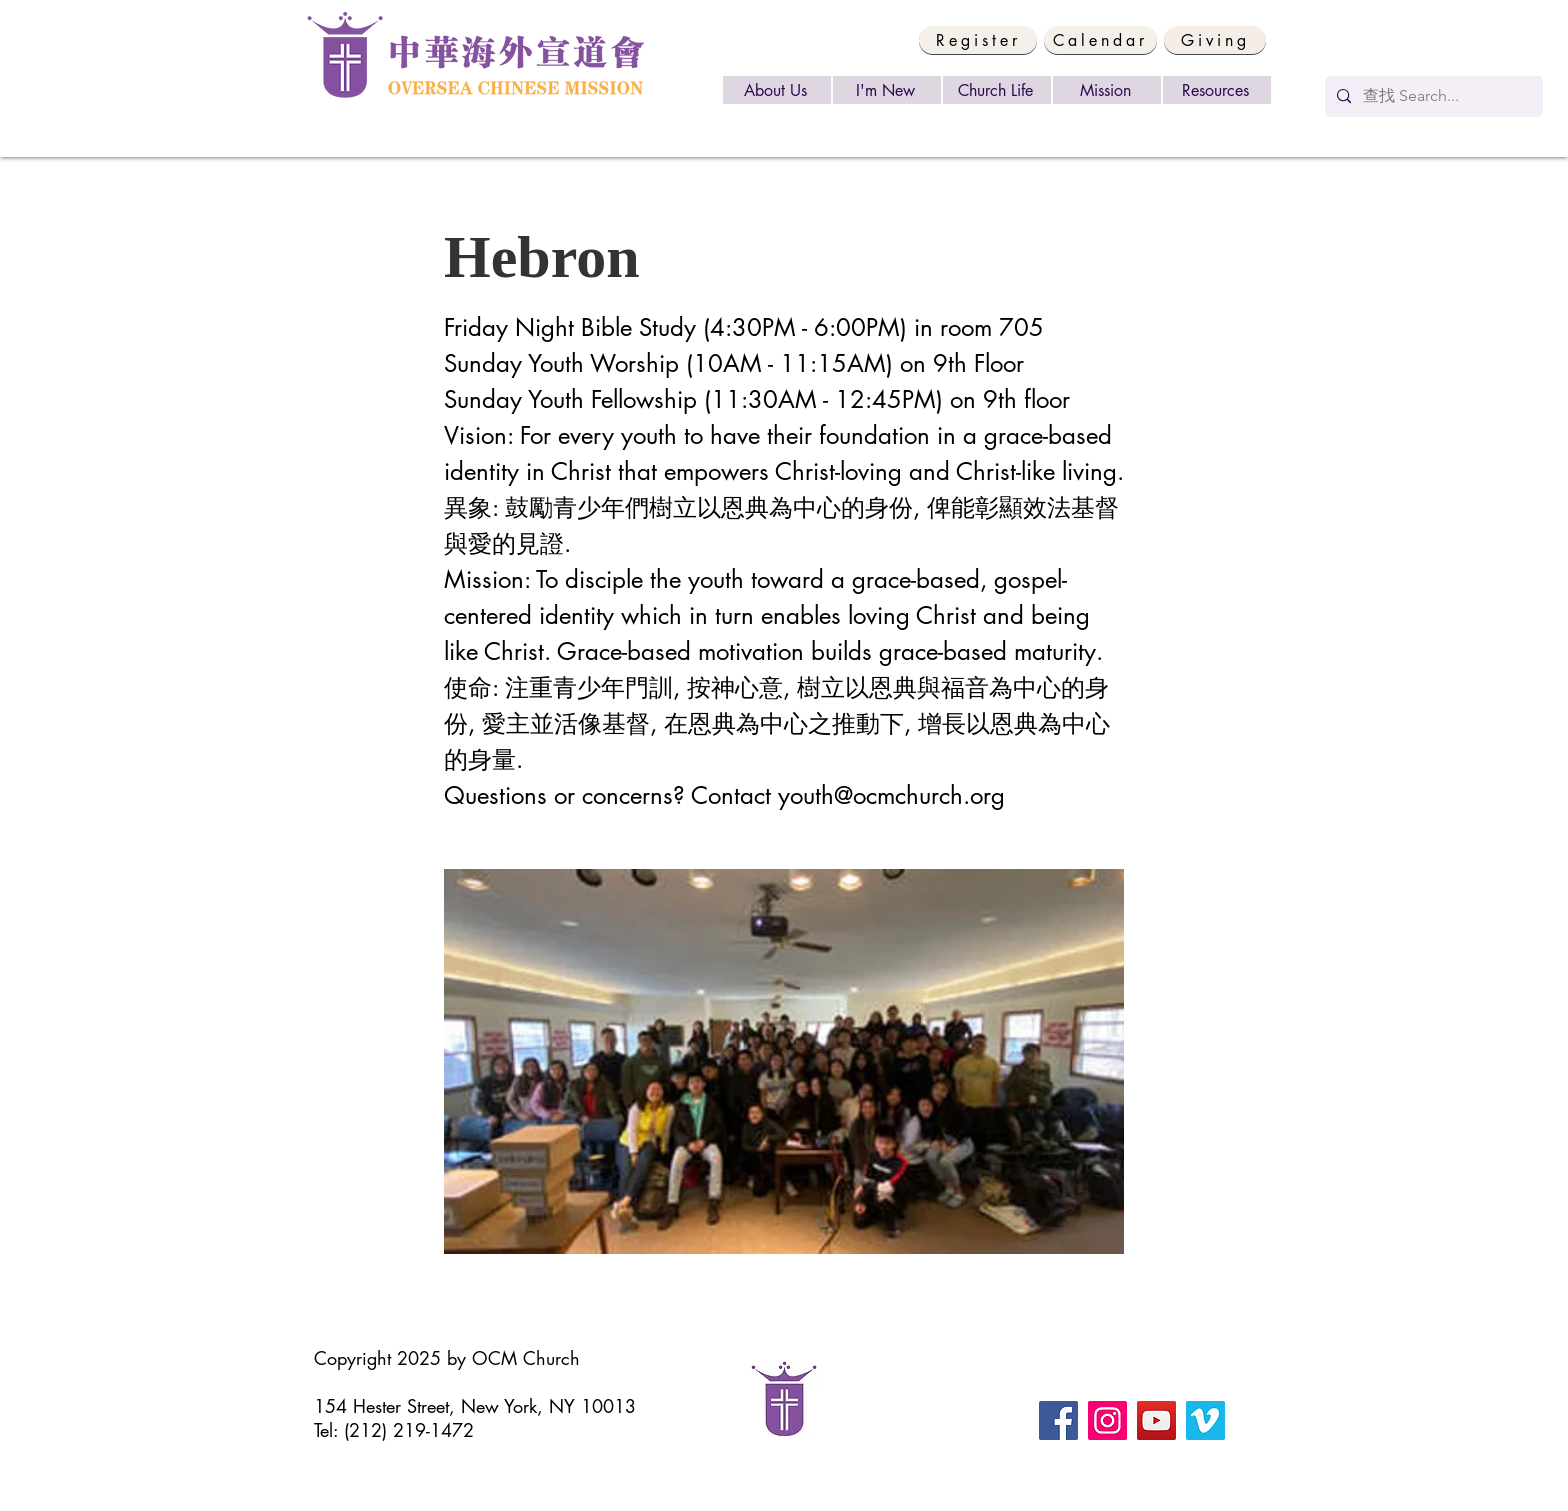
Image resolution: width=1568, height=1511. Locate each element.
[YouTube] (1156, 1420)
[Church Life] (997, 90)
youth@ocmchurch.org (891, 795)
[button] (978, 40)
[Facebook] (1058, 1420)
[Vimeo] (1205, 1420)
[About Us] (777, 90)
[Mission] (1107, 90)
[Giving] (1215, 40)
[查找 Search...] (1432, 96)
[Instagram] (1107, 1420)
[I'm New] (887, 90)
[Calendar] (1100, 40)
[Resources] (1217, 90)
